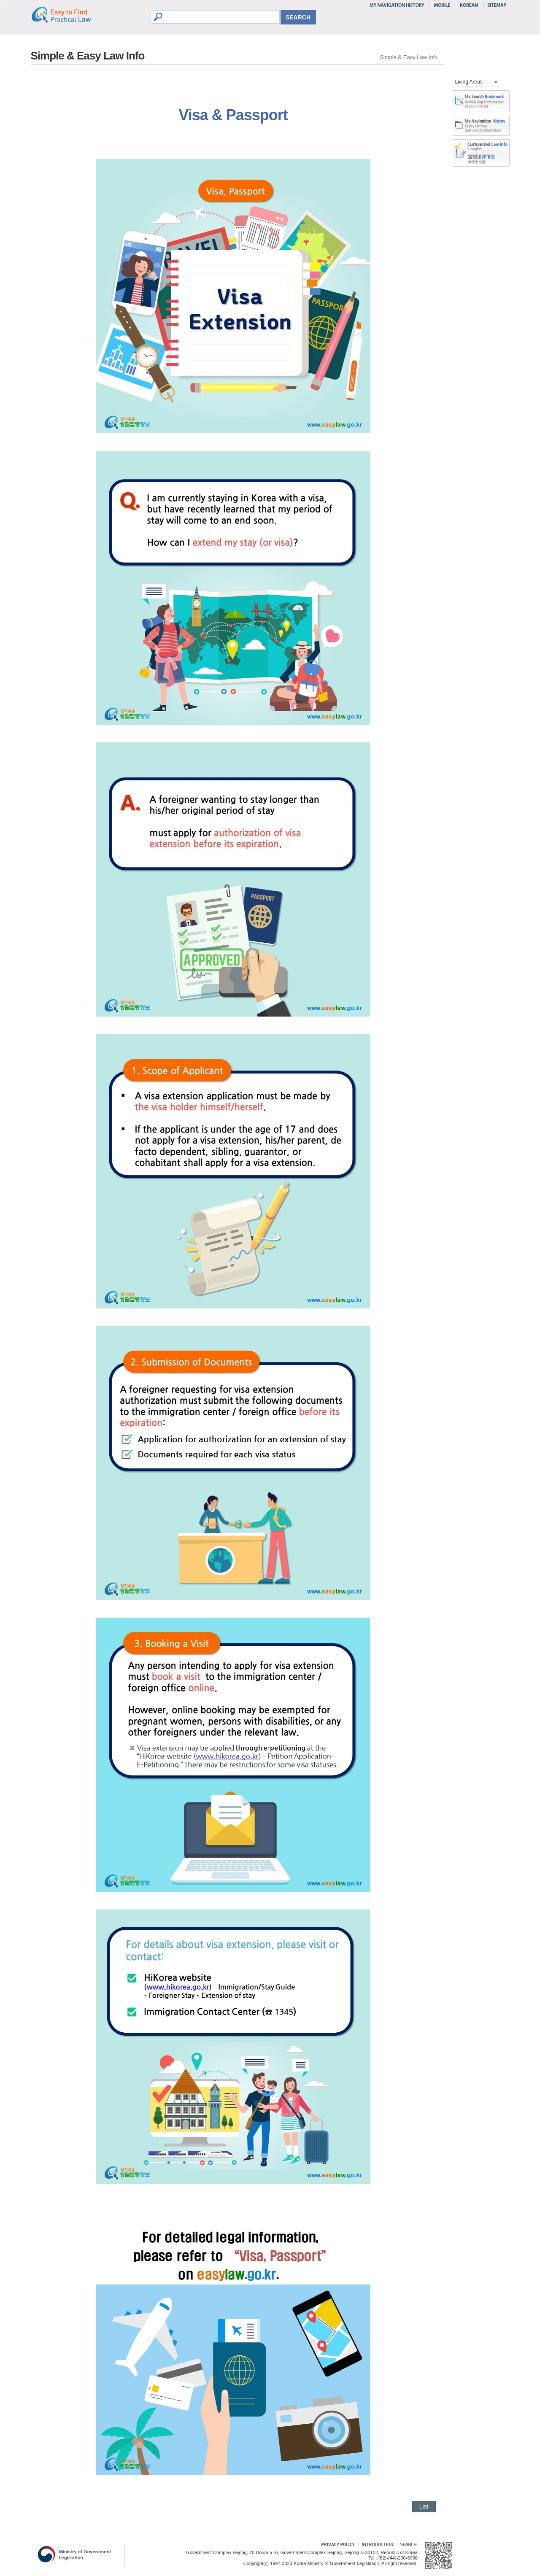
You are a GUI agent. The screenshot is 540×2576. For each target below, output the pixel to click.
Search (407, 2545)
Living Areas (469, 82)
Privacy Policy (333, 2545)
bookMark (481, 100)
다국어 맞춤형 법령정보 (481, 146)
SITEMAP (495, 5)
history (481, 125)
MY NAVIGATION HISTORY (398, 5)
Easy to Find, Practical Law (69, 14)
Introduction (376, 2545)
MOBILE (442, 5)
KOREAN (469, 5)
